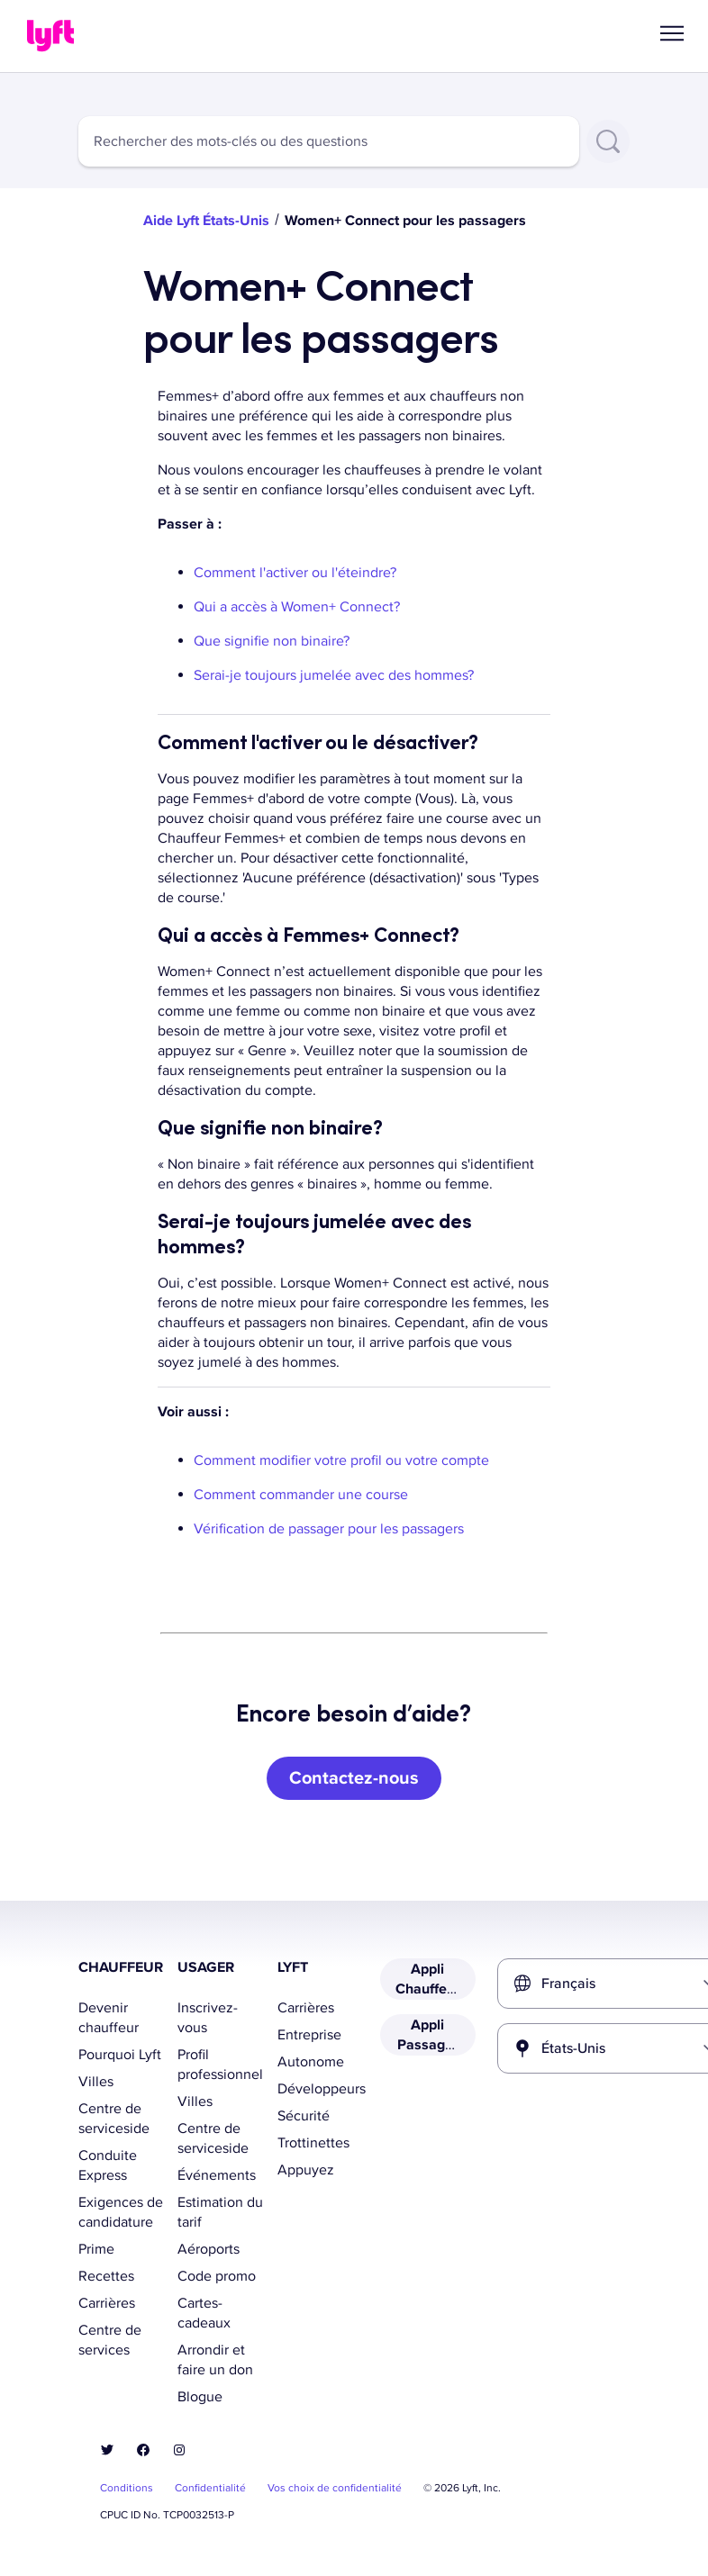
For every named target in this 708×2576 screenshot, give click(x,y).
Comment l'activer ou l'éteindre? (297, 573)
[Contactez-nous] (354, 1778)
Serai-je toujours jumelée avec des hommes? (334, 675)
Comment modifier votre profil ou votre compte (341, 1460)
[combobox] (328, 141)
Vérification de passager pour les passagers (329, 1529)
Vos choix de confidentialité (335, 2488)
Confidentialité (210, 2488)
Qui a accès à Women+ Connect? (299, 607)
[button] (672, 33)
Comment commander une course (301, 1495)
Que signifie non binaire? (277, 641)
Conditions (126, 2488)
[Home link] (50, 36)
